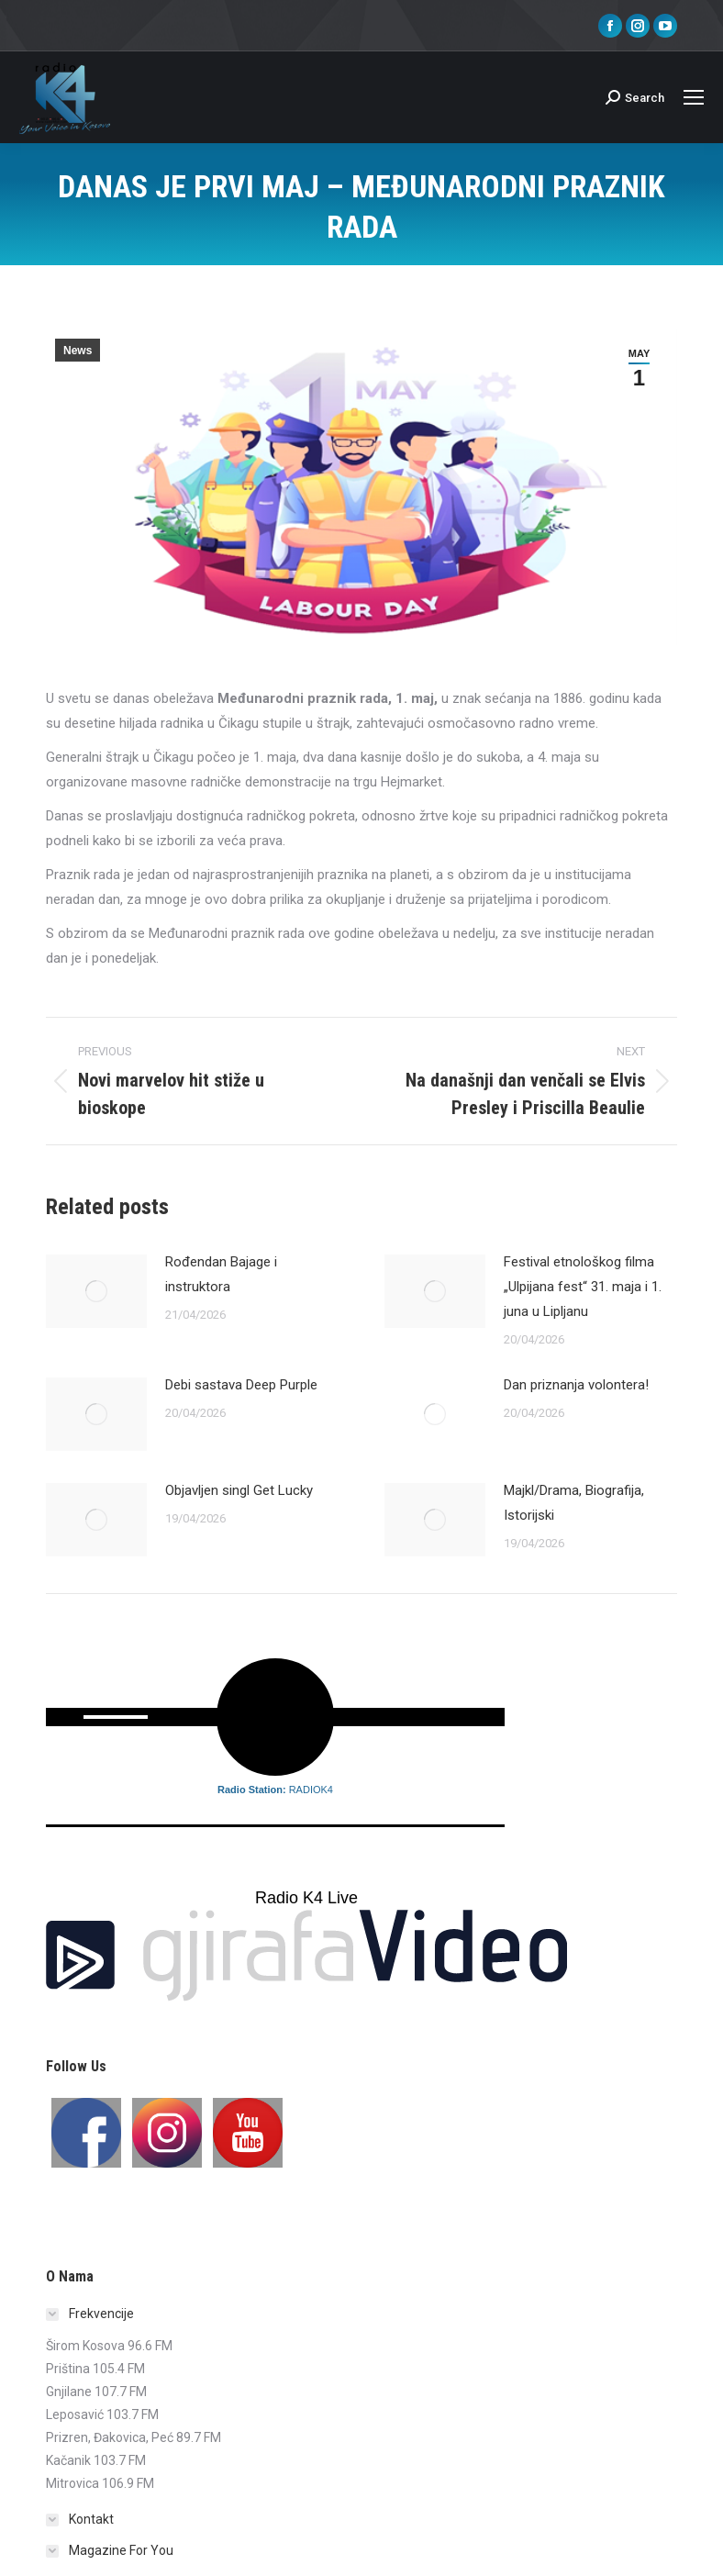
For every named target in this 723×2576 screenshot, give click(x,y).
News (77, 350)
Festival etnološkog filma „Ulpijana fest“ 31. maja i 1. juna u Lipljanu (583, 1287)
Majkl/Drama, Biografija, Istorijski (574, 1502)
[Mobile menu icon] (694, 97)
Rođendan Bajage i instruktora (221, 1274)
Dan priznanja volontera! (576, 1385)
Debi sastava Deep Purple (241, 1385)
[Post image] (96, 1291)
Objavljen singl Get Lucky (239, 1490)
